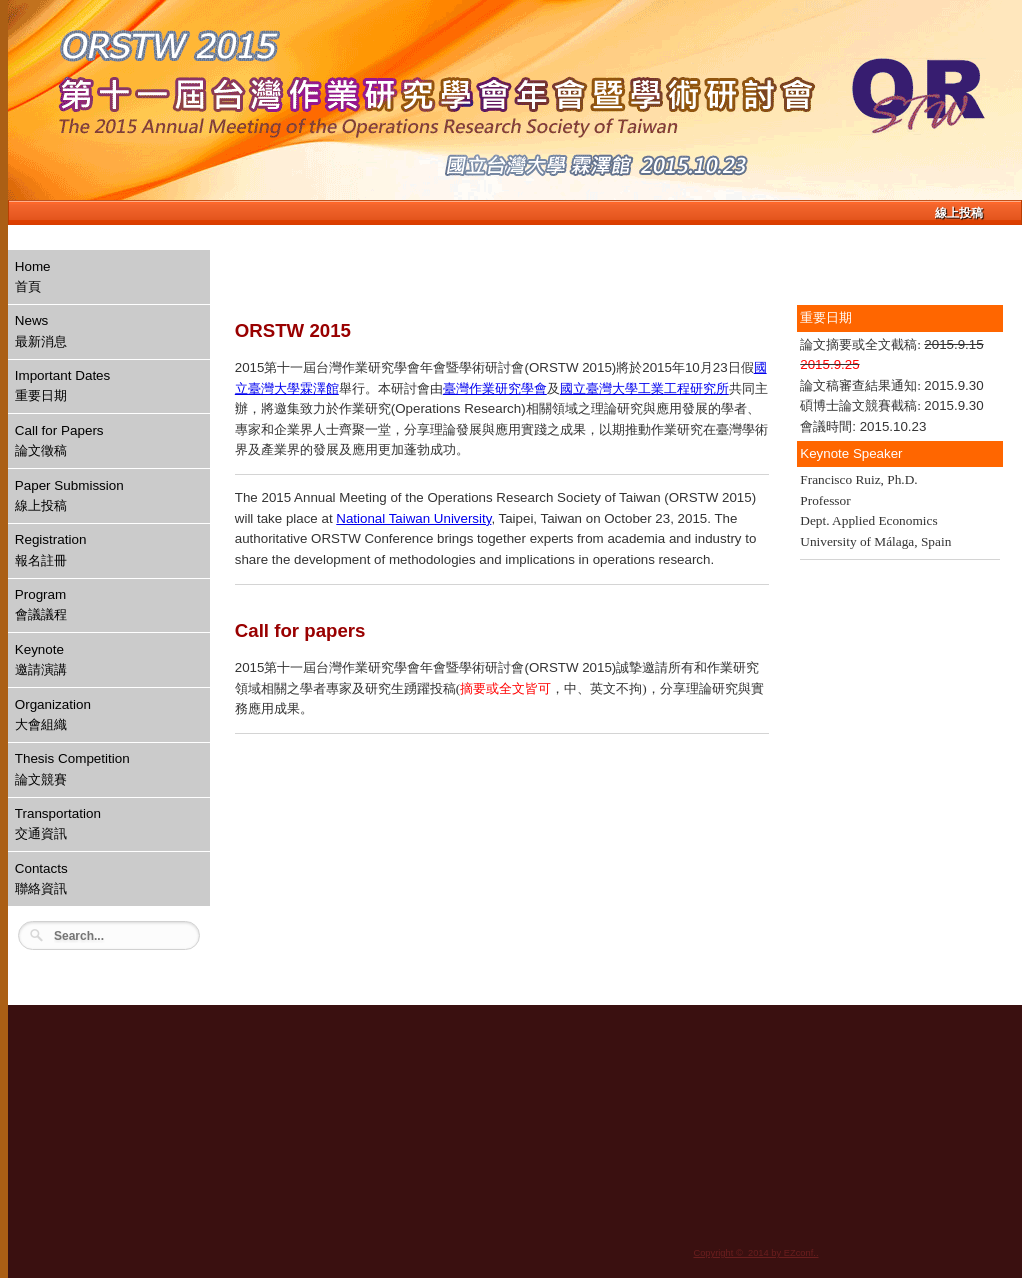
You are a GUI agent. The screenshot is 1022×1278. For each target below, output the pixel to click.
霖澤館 (319, 388)
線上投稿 (959, 213)
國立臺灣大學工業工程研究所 (644, 388)
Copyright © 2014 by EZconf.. (755, 1253)
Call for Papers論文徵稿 (59, 440)
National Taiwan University (413, 518)
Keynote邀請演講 (41, 659)
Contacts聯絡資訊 (41, 878)
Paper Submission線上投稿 (69, 495)
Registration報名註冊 (51, 549)
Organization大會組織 (53, 714)
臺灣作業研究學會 (495, 388)
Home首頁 (33, 276)
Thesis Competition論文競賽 (72, 768)
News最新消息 (41, 330)
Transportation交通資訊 (58, 823)
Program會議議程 (41, 604)
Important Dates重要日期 (63, 385)
